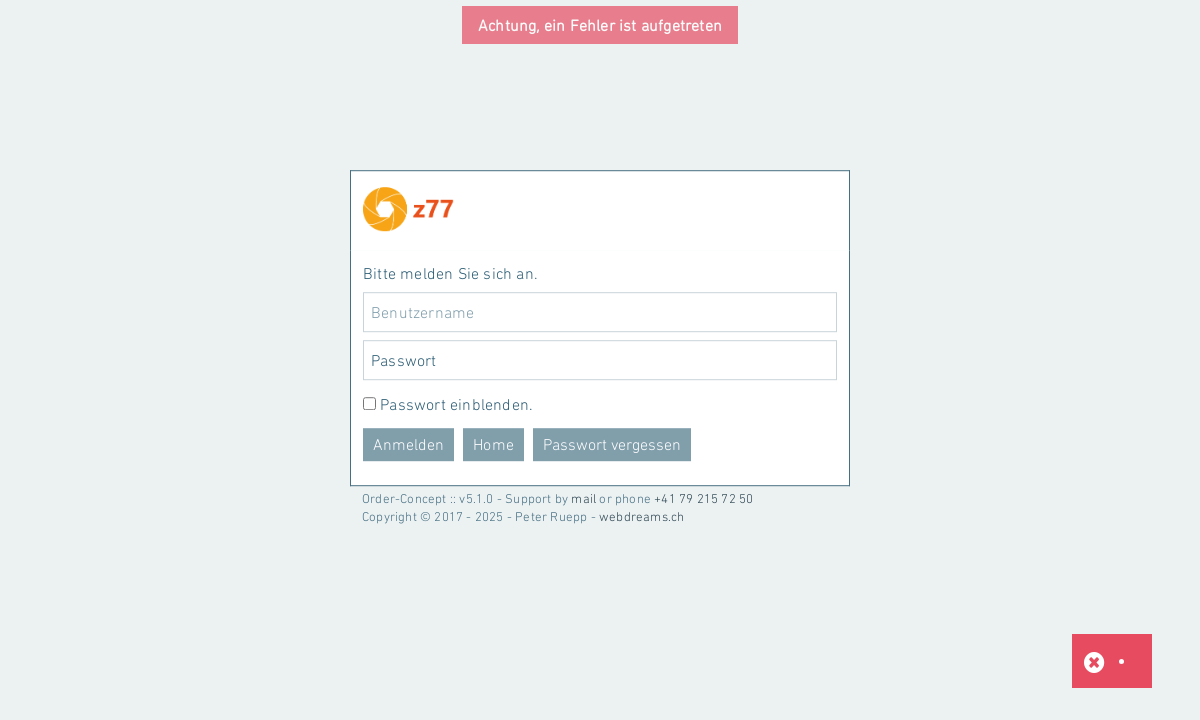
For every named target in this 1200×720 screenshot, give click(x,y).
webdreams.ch (641, 516)
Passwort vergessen (612, 445)
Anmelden (408, 445)
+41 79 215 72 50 (703, 498)
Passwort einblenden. (456, 405)
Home (493, 445)
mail (583, 498)
